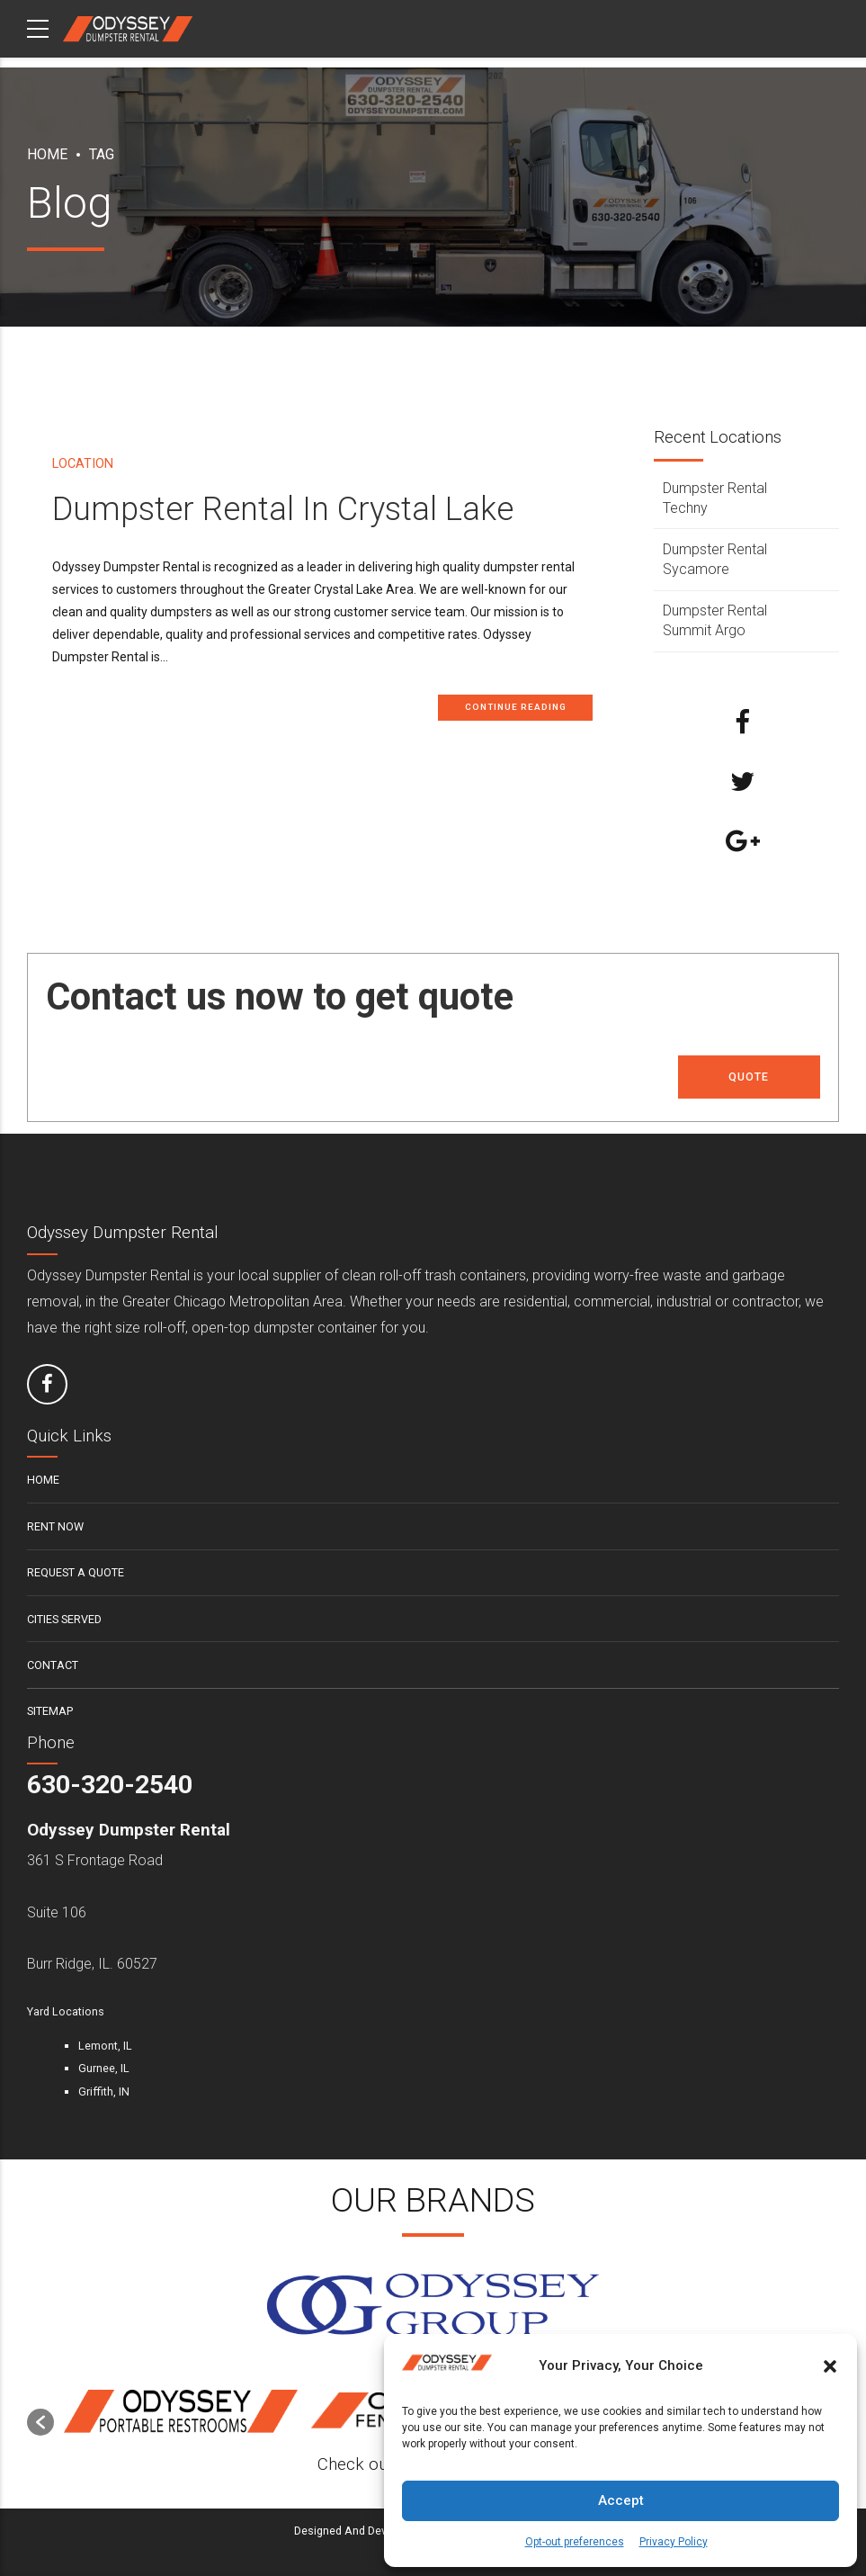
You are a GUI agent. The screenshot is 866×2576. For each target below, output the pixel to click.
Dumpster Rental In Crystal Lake (282, 509)
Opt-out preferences (574, 2542)
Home (47, 154)
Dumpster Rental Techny (715, 498)
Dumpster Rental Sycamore (715, 559)
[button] (830, 2366)
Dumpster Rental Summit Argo (715, 620)
